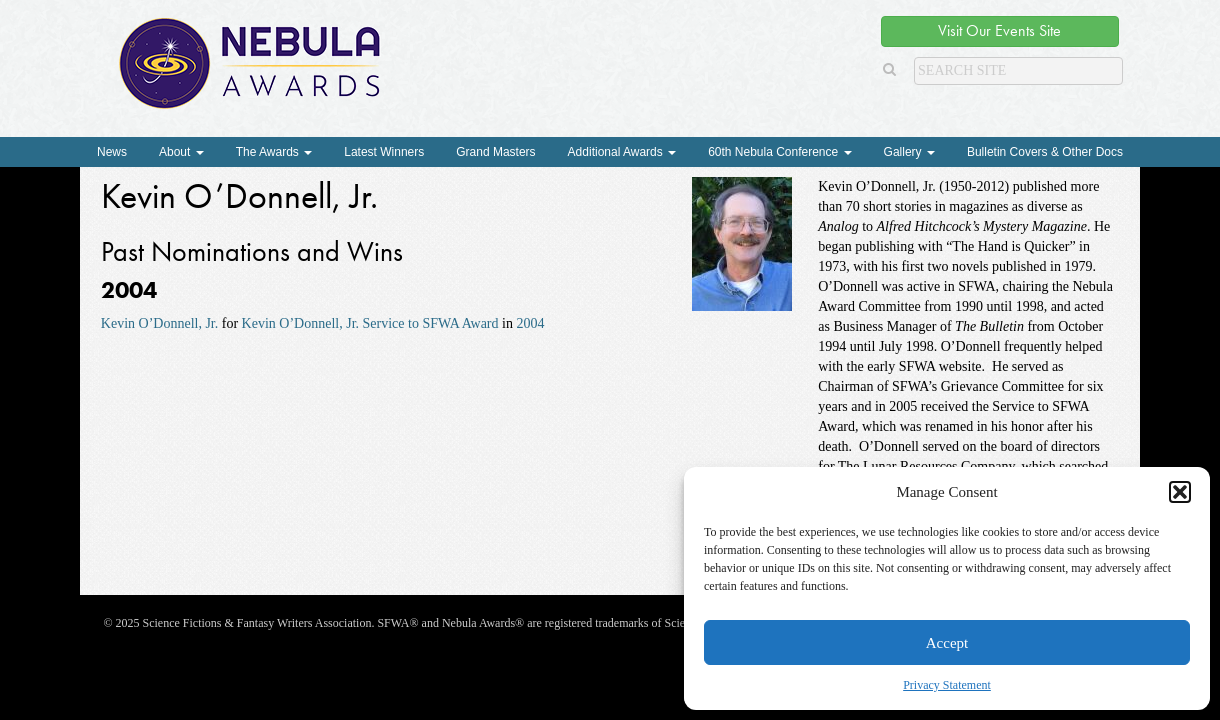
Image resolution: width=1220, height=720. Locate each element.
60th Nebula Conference (779, 152)
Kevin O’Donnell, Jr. (159, 323)
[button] (1180, 492)
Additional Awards (622, 152)
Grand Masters (495, 152)
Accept (947, 643)
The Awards (274, 152)
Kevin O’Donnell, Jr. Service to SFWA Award (370, 323)
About (181, 152)
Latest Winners (384, 152)
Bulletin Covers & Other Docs (1045, 152)
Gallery (909, 152)
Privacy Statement (947, 685)
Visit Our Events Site (999, 30)
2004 (530, 323)
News (112, 152)
